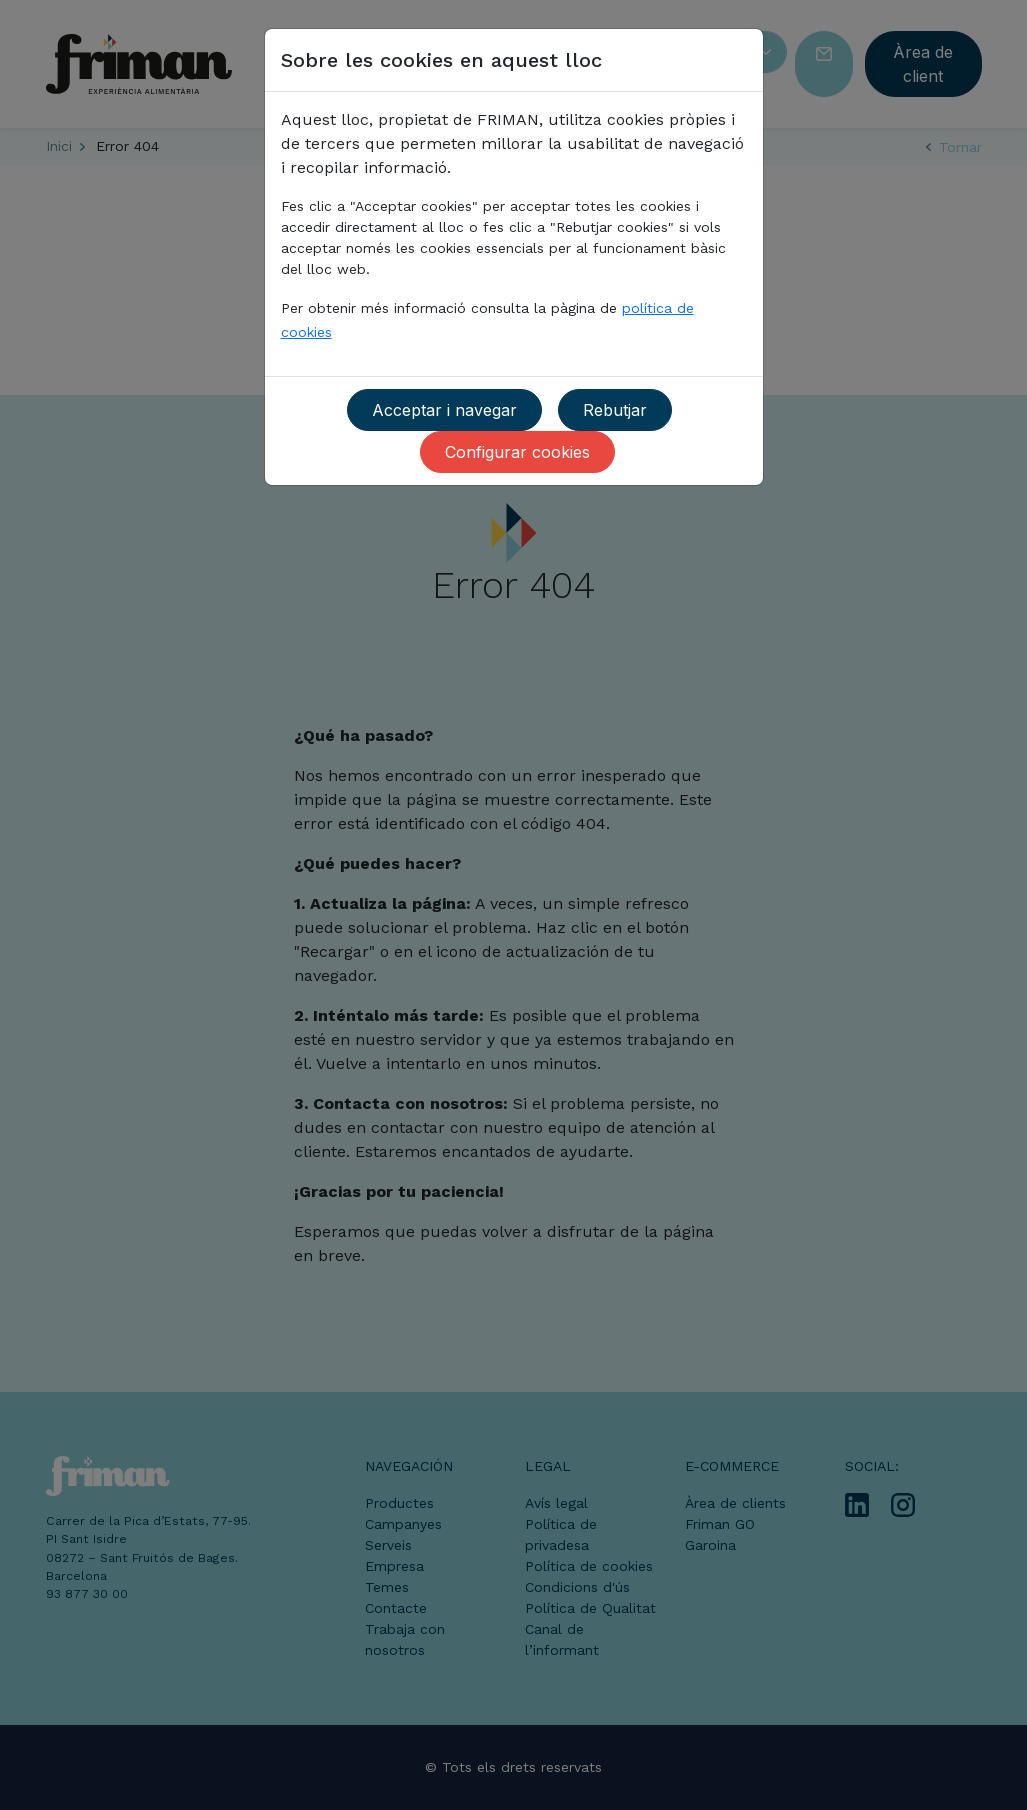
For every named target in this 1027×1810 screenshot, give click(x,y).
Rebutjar (615, 410)
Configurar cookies (517, 452)
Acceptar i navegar (444, 410)
